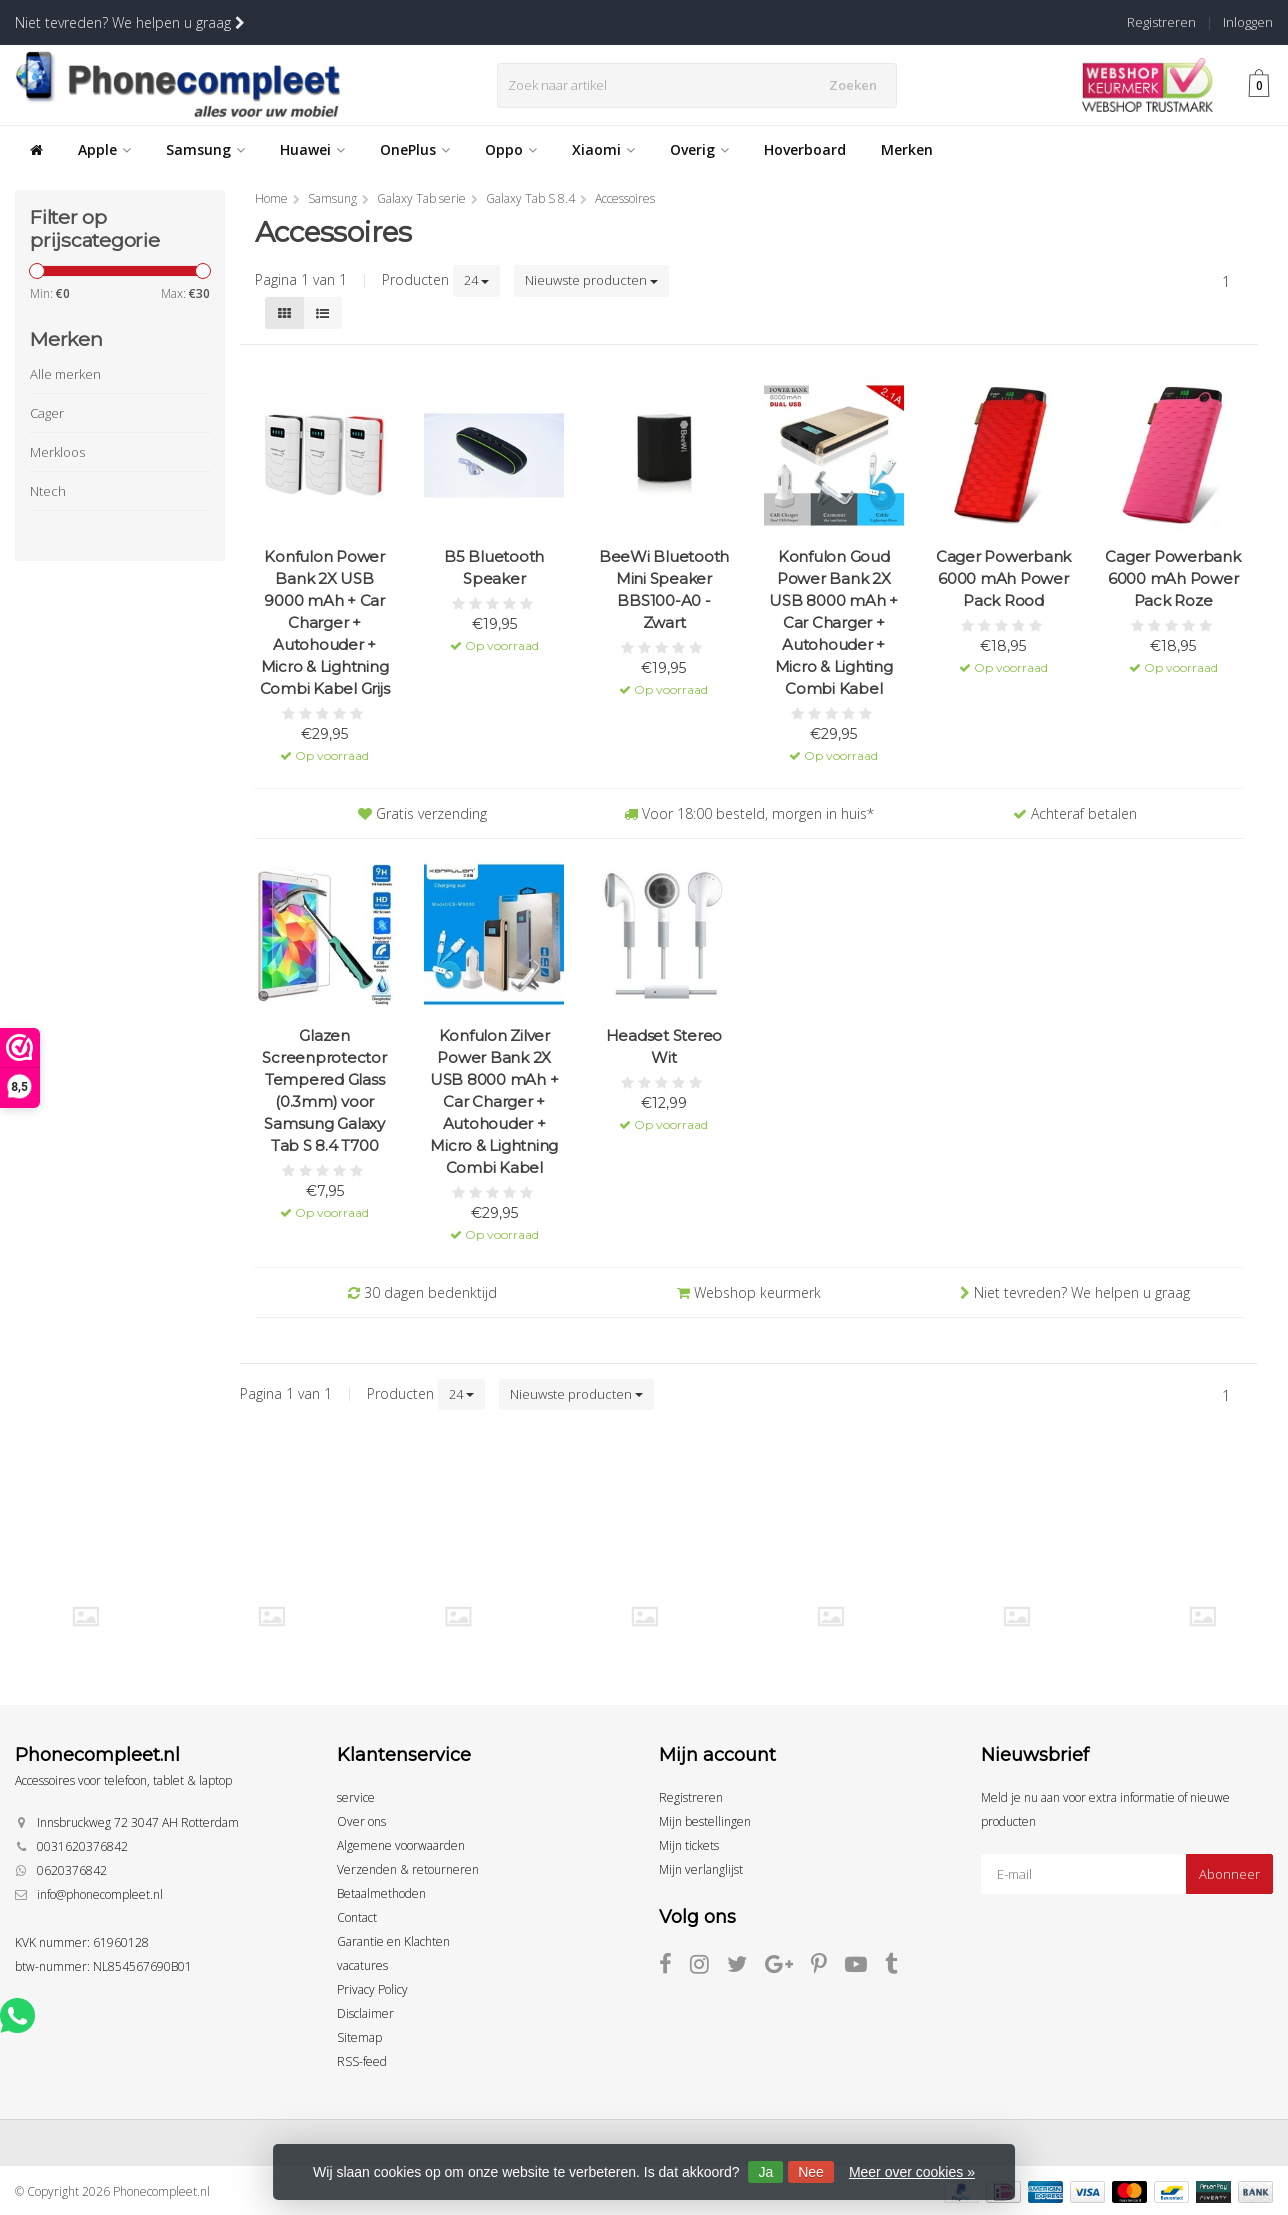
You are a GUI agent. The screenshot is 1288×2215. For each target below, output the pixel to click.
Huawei (312, 149)
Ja (765, 2172)
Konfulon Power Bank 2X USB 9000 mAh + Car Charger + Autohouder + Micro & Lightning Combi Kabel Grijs (325, 622)
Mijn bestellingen (705, 1821)
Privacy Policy (372, 1989)
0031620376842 (82, 1846)
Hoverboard (805, 149)
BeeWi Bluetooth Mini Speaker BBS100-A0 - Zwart (664, 589)
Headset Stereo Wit (664, 1046)
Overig (699, 149)
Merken (907, 149)
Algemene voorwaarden (401, 1845)
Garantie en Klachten (393, 1941)
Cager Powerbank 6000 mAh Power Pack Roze (1172, 578)
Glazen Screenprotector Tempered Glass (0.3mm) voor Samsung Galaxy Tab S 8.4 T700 (324, 1090)
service (356, 1797)
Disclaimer (365, 2013)
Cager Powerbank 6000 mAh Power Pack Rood (1003, 578)
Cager (47, 413)
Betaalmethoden (381, 1893)
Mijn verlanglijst (701, 1869)
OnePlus (415, 149)
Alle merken (65, 374)
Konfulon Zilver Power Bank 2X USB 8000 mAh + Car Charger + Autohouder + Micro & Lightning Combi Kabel (494, 1101)
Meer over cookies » (912, 2172)
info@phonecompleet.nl (100, 1894)
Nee (811, 2172)
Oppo (511, 149)
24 (476, 280)
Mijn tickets (689, 1845)
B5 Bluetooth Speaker (494, 567)
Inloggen (1248, 22)
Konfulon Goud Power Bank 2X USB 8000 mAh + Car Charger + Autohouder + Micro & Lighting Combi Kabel (833, 622)
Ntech (48, 491)
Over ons (361, 1821)
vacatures (362, 1965)
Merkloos (57, 452)
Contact (357, 1917)
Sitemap (359, 2037)
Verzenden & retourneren (408, 1869)
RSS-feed (362, 2061)
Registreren (1161, 22)
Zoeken (857, 85)
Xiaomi (603, 149)
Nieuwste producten (591, 280)
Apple (104, 149)
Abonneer (1229, 1874)
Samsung (205, 149)
